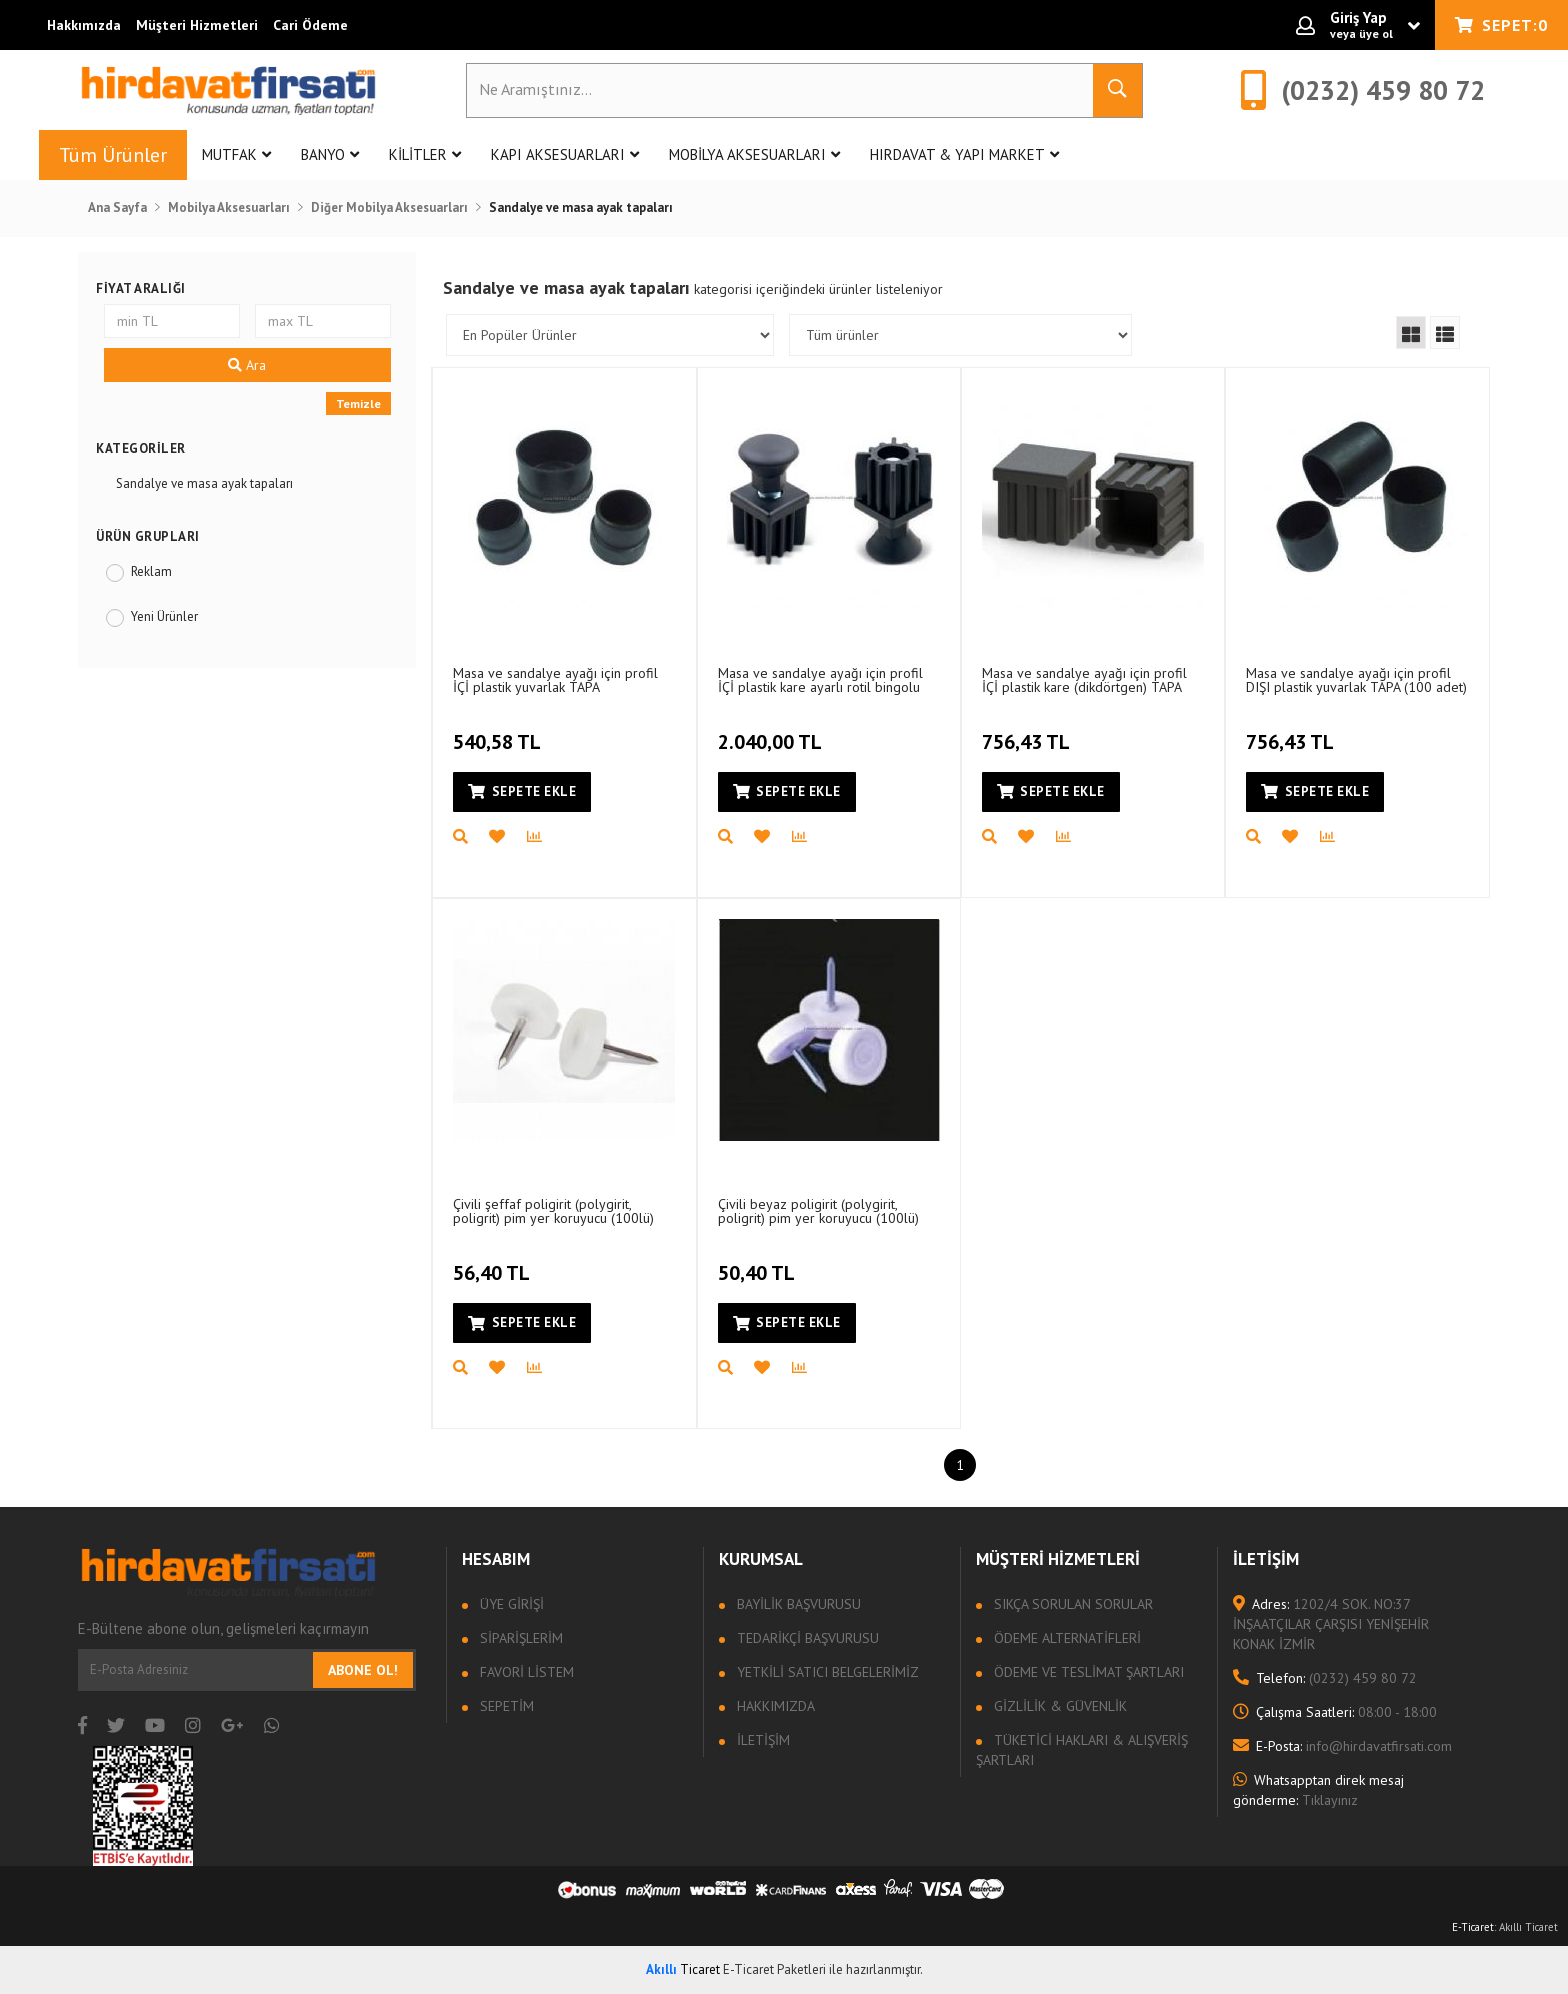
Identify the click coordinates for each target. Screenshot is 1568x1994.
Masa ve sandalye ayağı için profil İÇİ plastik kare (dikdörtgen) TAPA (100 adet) (1084, 679)
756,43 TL (1028, 731)
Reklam (151, 571)
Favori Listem (525, 1672)
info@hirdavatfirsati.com (1342, 1746)
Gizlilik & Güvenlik (1058, 1706)
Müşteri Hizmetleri (197, 25)
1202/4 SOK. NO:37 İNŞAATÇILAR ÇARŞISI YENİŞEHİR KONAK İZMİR (1331, 1624)
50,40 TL (759, 1262)
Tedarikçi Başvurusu (806, 1638)
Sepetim (505, 1706)
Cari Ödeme (310, 25)
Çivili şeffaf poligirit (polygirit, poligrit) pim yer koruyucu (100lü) (553, 1210)
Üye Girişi (510, 1604)
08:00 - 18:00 (1335, 1712)
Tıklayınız (1318, 1790)
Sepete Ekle (522, 791)
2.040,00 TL (772, 731)
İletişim (761, 1740)
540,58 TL (499, 731)
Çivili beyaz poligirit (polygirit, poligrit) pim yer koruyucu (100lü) (818, 1210)
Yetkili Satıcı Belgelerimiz (826, 1672)
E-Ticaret (1473, 1927)
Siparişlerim (519, 1638)
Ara (247, 365)
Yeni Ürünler (164, 616)
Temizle (358, 403)
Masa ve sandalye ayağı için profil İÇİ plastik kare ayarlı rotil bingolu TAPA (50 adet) (820, 679)
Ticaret (683, 1969)
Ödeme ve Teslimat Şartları (1087, 1672)
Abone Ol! (363, 1670)
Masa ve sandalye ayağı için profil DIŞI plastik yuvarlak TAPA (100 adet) (1356, 679)
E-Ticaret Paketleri (774, 1969)
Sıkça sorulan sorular (1071, 1604)
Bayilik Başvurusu (797, 1604)
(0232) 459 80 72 (1325, 1678)
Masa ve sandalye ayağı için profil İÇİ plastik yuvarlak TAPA (555, 679)
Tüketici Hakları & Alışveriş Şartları (1082, 1750)
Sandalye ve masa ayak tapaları (204, 483)
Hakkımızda (84, 25)
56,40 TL (494, 1262)
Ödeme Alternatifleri (1065, 1638)
